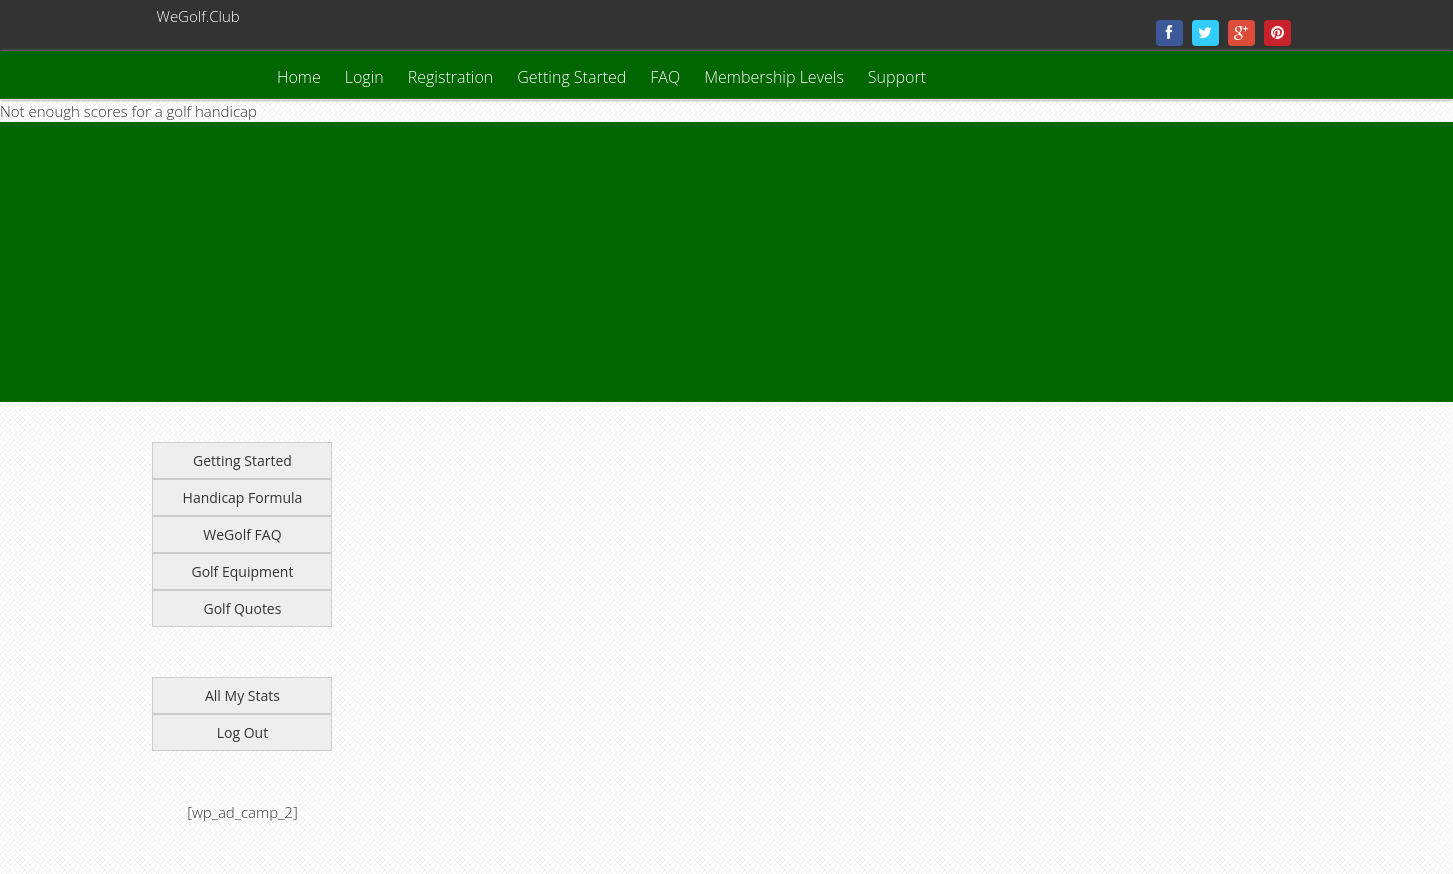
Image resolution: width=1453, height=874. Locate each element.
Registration (451, 77)
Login (364, 77)
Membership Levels (774, 77)
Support (897, 77)
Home (299, 77)
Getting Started (571, 77)
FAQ (665, 77)
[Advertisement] (600, 262)
